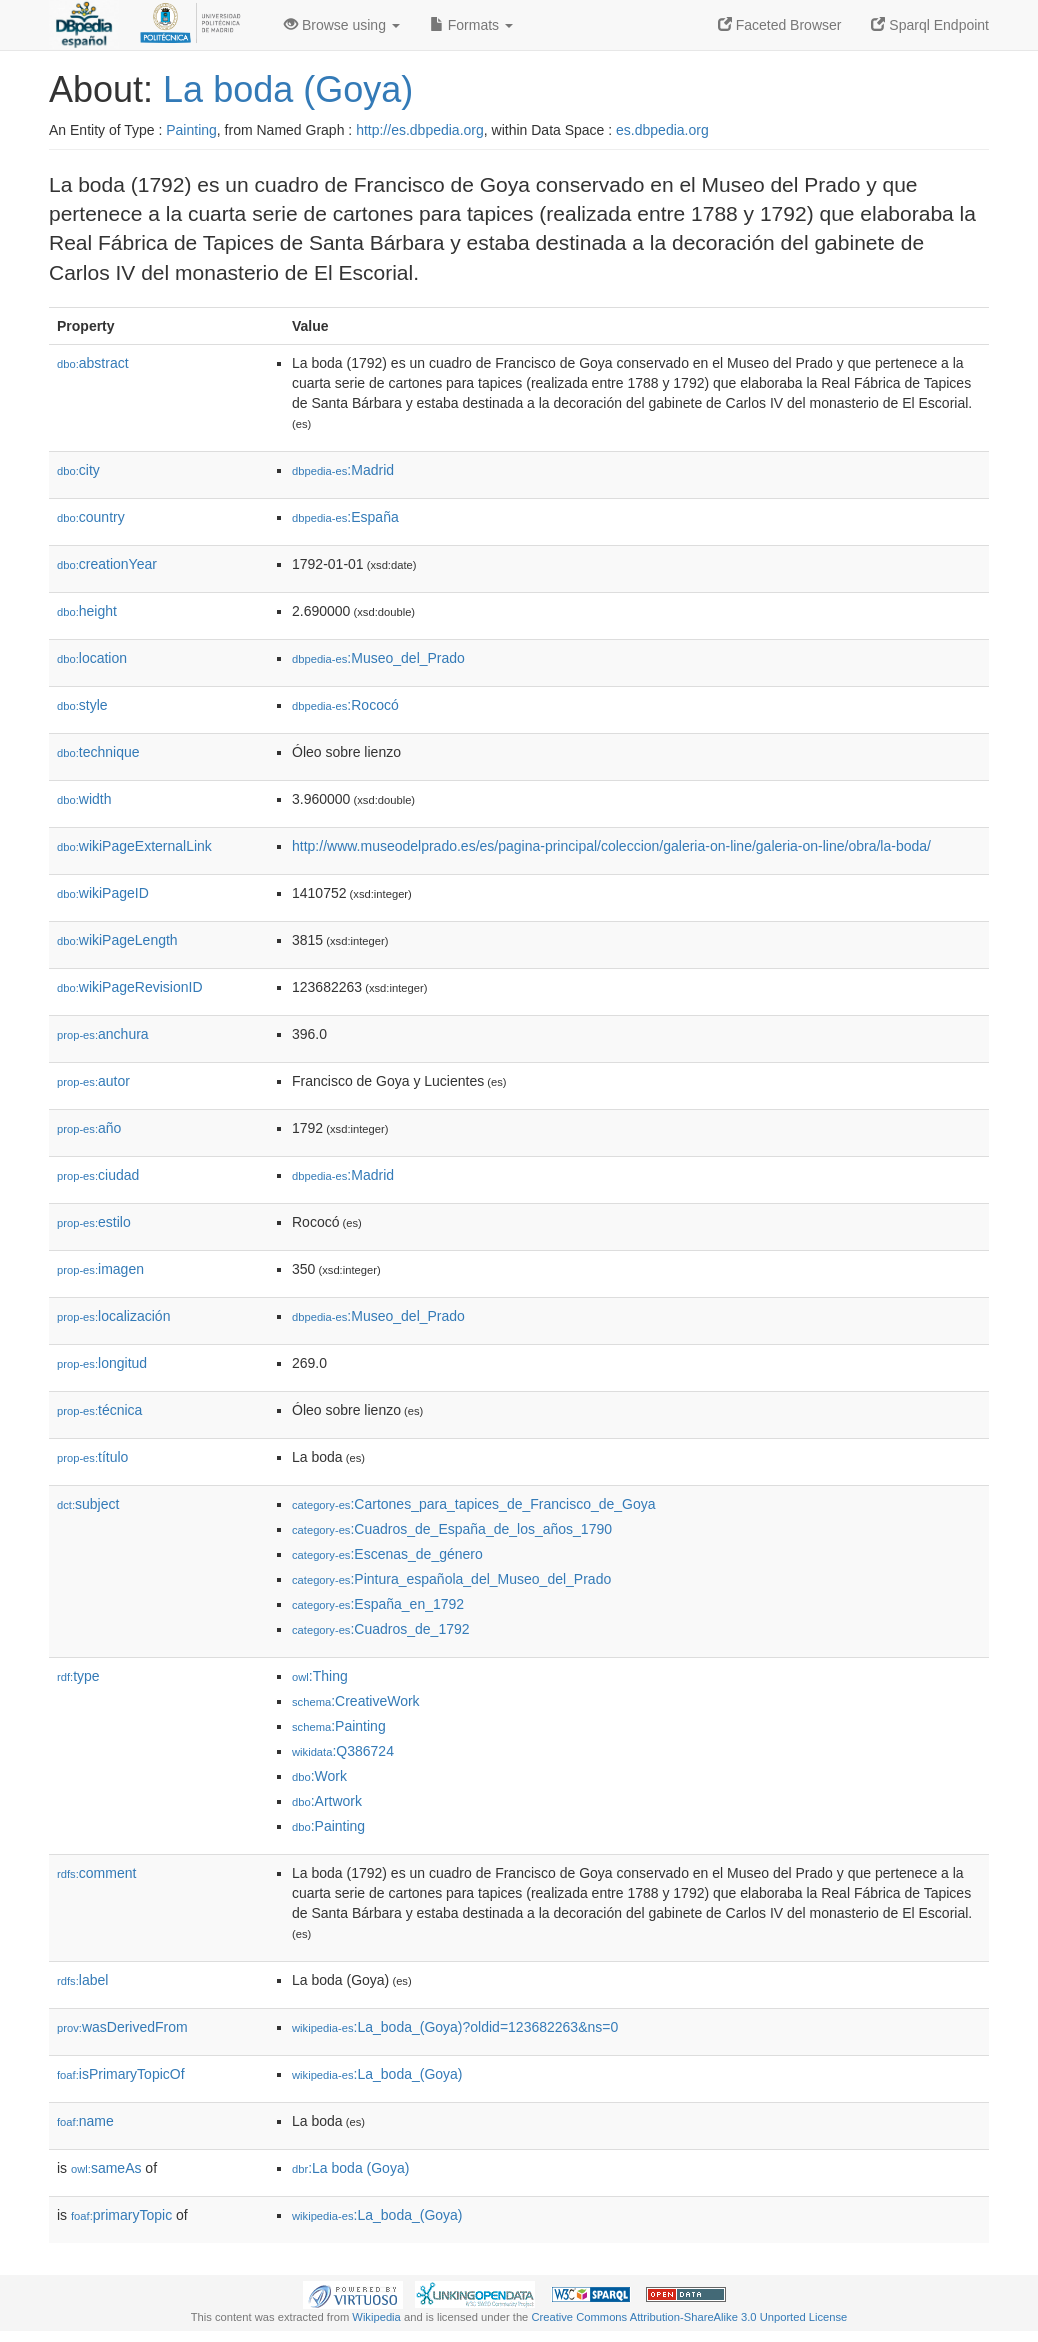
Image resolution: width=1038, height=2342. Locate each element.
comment (96, 1873)
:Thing (320, 1676)
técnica (99, 1410)
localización (113, 1316)
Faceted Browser (780, 25)
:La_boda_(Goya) (377, 2074)
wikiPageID (103, 893)
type (78, 1676)
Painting (191, 130)
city (78, 470)
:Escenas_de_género (387, 1554)
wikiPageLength (117, 940)
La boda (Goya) (288, 89)
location (92, 658)
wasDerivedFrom (122, 2027)
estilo (94, 1222)
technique (98, 752)
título (92, 1457)
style (82, 705)
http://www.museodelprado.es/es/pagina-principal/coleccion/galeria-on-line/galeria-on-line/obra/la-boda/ (611, 846)
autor (93, 1081)
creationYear (107, 564)
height (87, 611)
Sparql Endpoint (930, 25)
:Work (319, 1776)
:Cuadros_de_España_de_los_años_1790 (452, 1529)
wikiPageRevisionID (130, 987)
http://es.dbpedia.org (420, 130)
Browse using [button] (342, 25)
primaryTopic (121, 2215)
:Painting (339, 1726)
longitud (102, 1363)
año (89, 1128)
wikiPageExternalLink (134, 846)
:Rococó (345, 705)
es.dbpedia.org (662, 130)
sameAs (106, 2168)
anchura (103, 1034)
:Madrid (343, 470)
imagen (100, 1269)
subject (88, 1504)
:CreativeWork (356, 1701)
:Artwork (327, 1801)
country (91, 517)
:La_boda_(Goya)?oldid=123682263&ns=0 (455, 2027)
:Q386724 (343, 1751)
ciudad (98, 1175)
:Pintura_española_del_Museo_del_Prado (451, 1579)
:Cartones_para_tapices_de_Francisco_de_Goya (474, 1504)
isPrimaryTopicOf (121, 2074)
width (84, 799)
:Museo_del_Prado (378, 658)
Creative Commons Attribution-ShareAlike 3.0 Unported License (689, 2317)
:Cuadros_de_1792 (381, 1629)
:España (345, 517)
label (82, 1980)
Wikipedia (376, 2317)
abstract (93, 363)
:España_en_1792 (378, 1604)
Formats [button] (471, 25)
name (85, 2121)
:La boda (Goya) (350, 2168)
